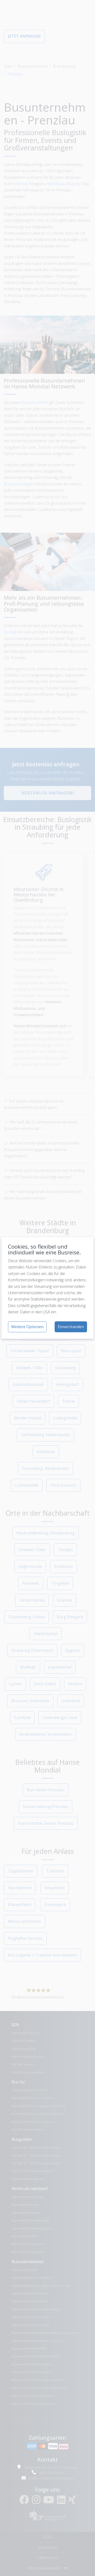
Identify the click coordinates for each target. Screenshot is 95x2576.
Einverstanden (71, 1326)
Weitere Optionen (27, 1326)
